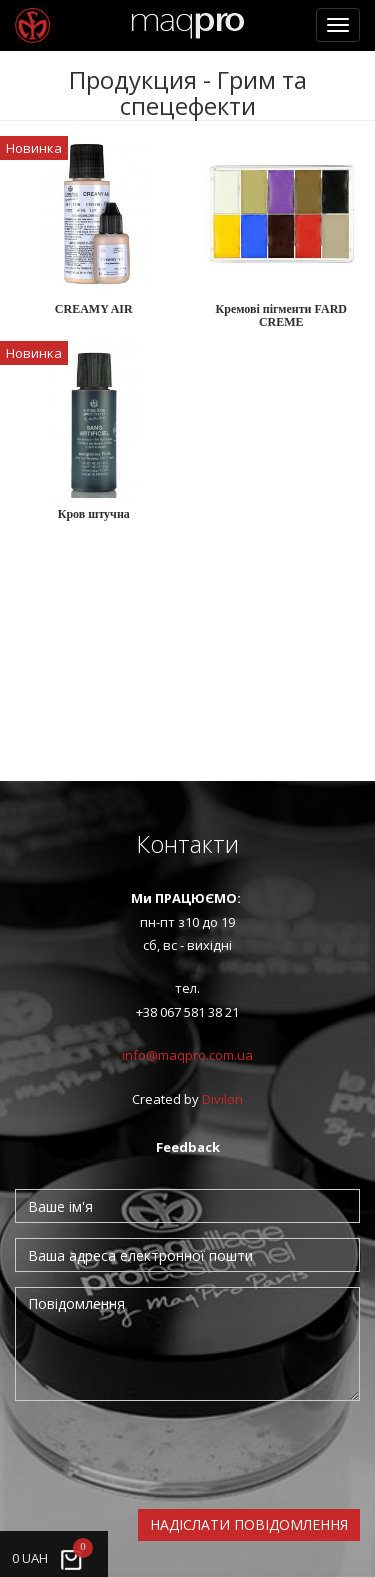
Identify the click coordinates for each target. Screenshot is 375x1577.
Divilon (222, 1099)
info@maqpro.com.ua (187, 1055)
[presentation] (167, 1455)
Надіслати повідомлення (249, 1524)
